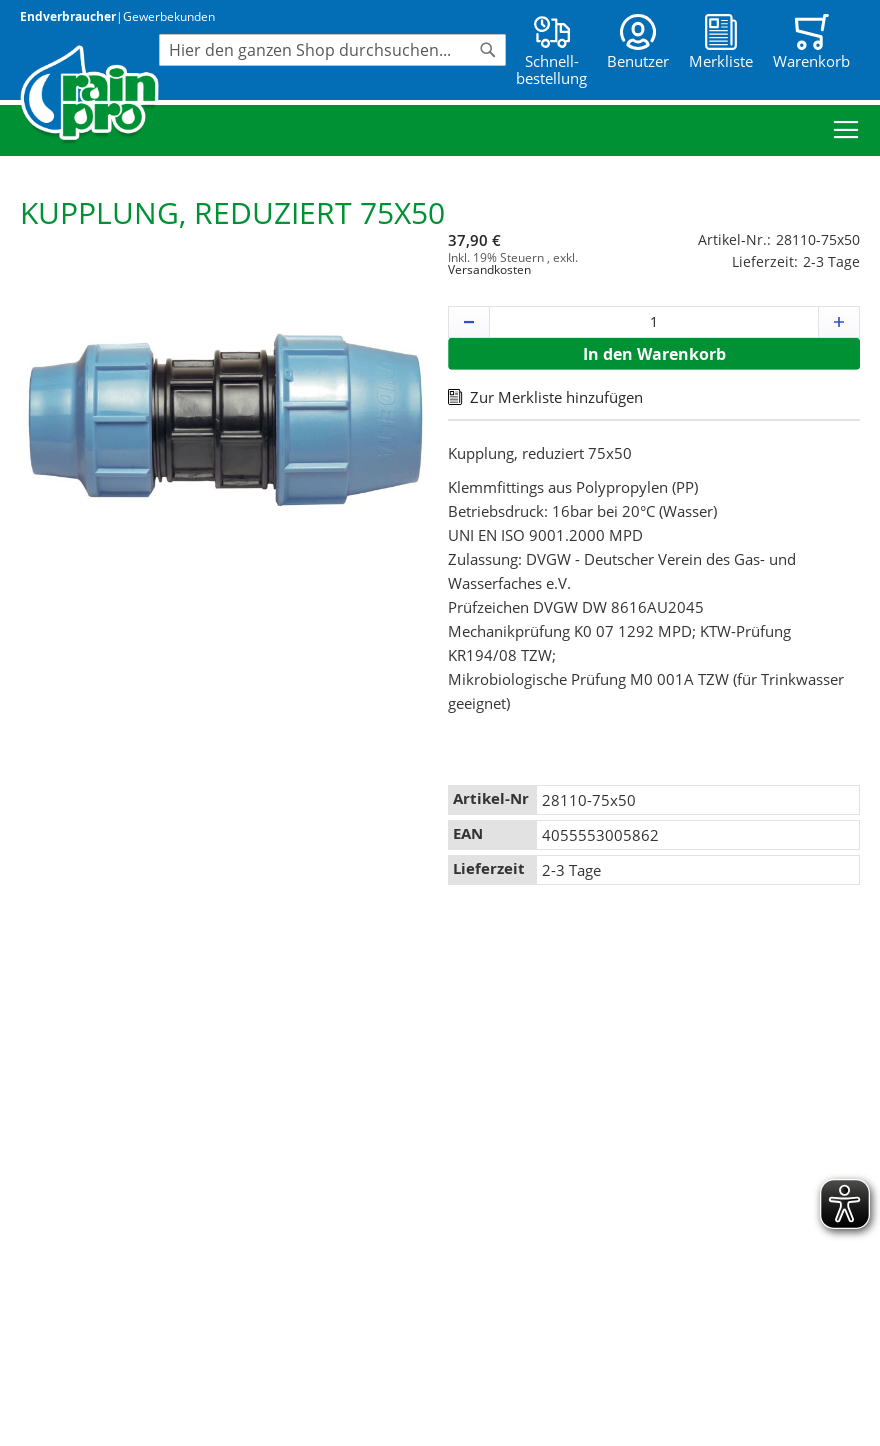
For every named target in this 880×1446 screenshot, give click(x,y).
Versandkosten (489, 269)
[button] (469, 322)
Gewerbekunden (169, 16)
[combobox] (332, 50)
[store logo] (89, 95)
